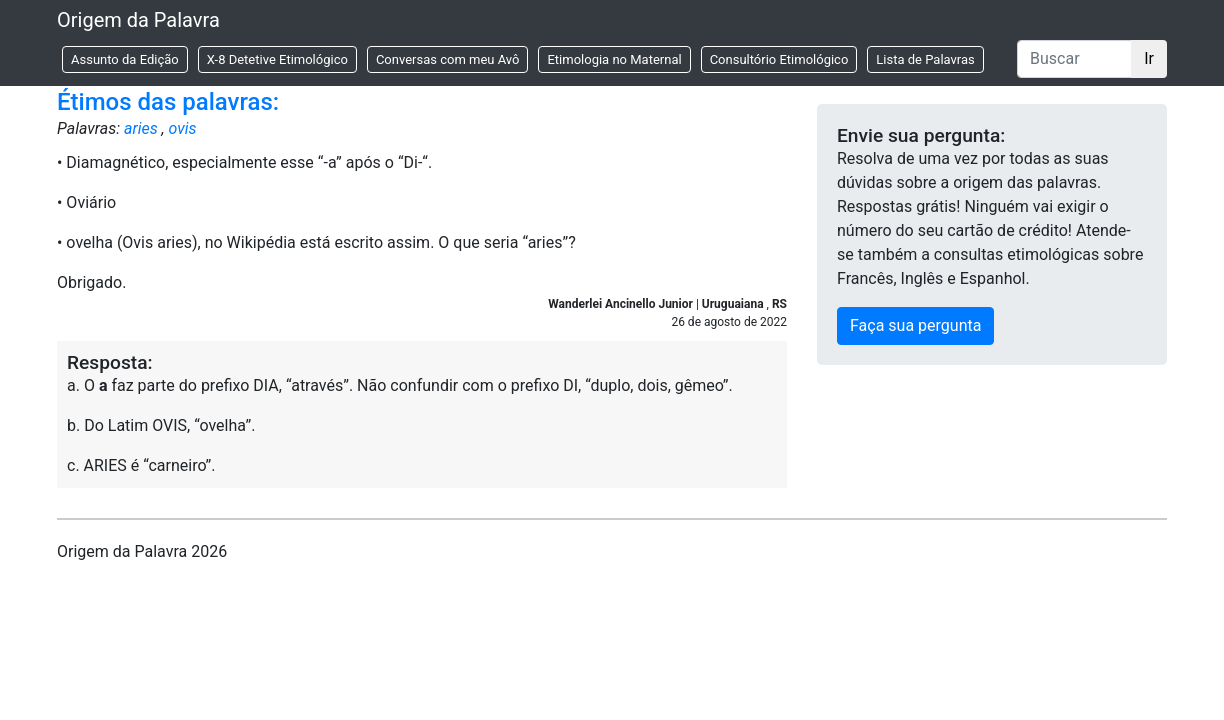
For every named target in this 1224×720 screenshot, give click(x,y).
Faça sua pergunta (915, 325)
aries (141, 128)
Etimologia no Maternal (614, 59)
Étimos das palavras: (168, 102)
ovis (183, 128)
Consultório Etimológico (779, 59)
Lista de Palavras (925, 59)
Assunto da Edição (125, 59)
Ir (1149, 58)
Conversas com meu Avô (448, 59)
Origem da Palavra (138, 20)
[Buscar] (1074, 59)
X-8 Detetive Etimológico (277, 59)
